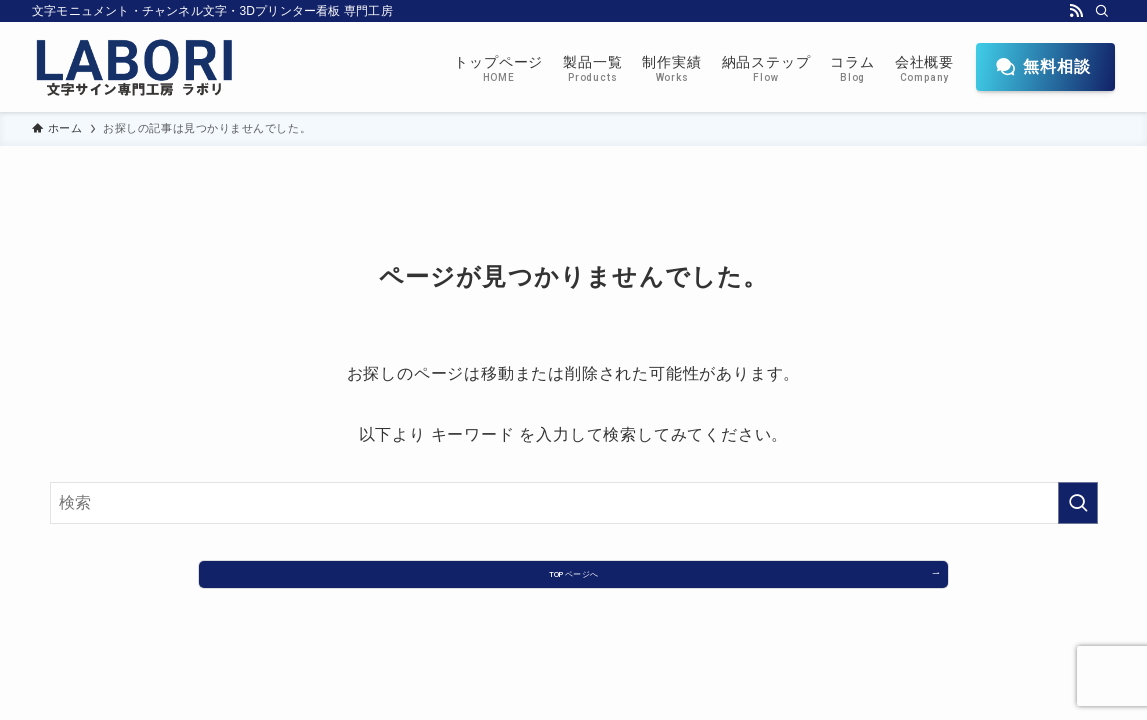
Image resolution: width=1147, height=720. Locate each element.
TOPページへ (573, 582)
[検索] (1102, 11)
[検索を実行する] (1078, 503)
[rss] (1076, 11)
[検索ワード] (574, 503)
